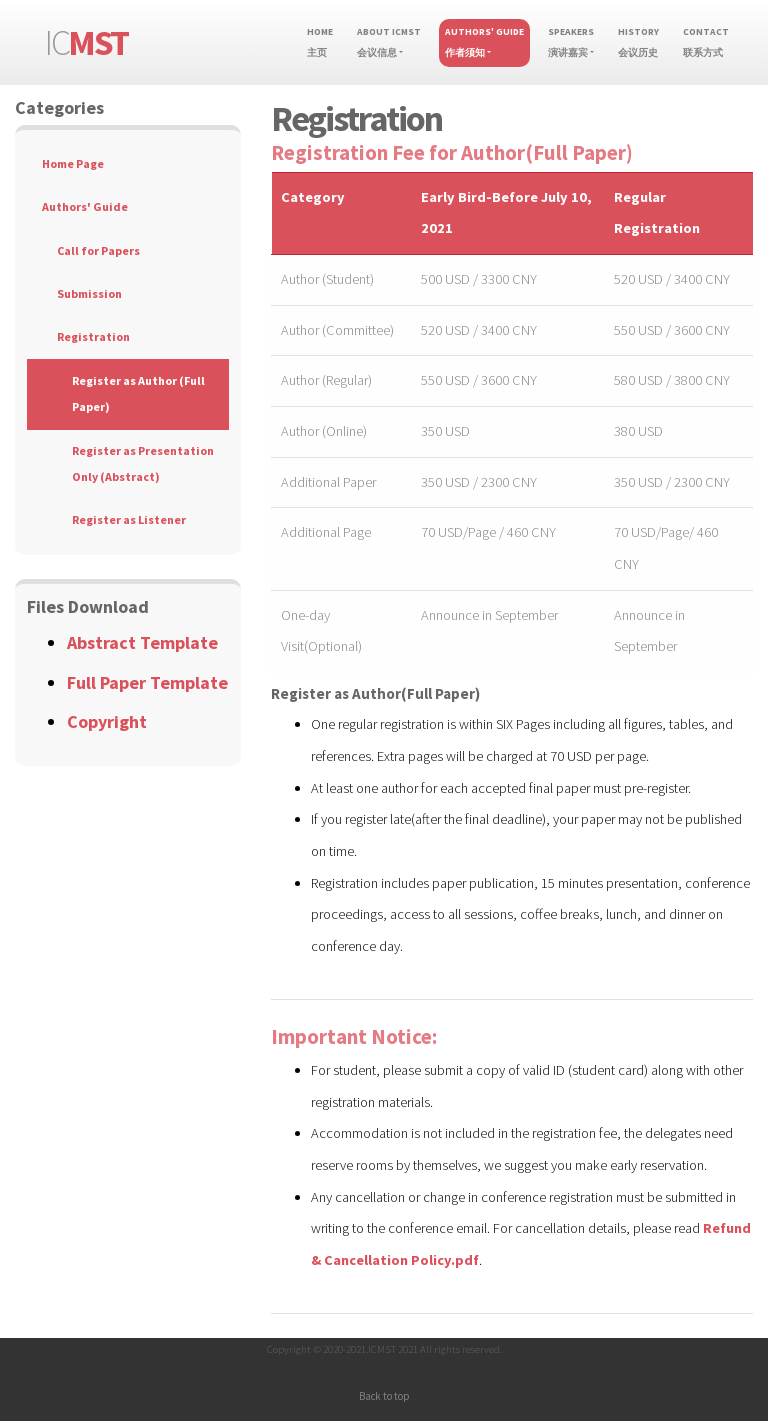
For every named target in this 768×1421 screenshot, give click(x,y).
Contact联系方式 (706, 42)
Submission (89, 293)
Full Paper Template (147, 682)
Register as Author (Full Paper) (138, 393)
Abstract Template (142, 642)
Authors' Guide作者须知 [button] (484, 42)
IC (86, 42)
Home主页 (323, 42)
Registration (93, 336)
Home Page (73, 163)
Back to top (384, 1396)
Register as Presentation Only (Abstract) (143, 463)
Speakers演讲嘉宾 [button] (571, 42)
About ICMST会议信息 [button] (389, 42)
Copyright (107, 721)
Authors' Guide (85, 206)
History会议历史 (638, 42)
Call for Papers (98, 250)
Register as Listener (129, 519)
